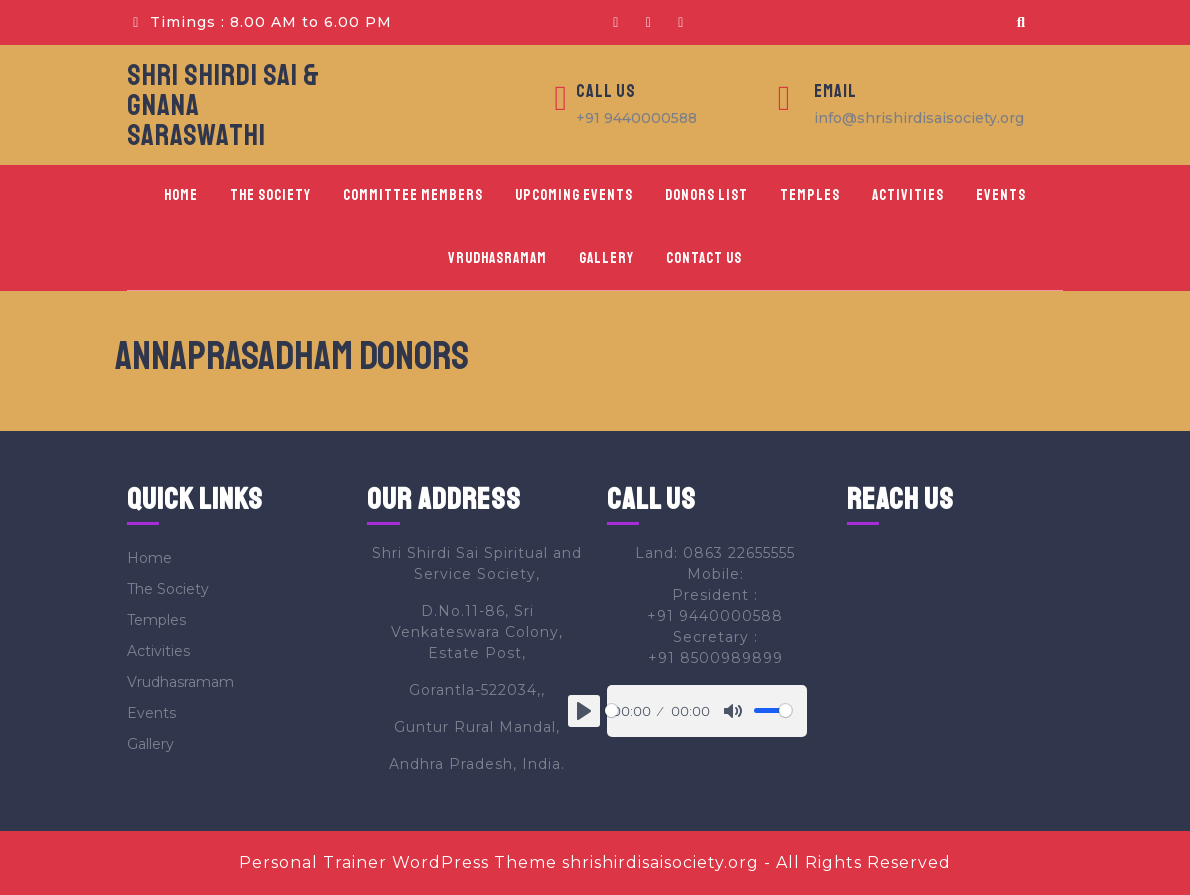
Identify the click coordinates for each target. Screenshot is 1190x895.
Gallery (606, 258)
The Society (270, 195)
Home (181, 195)
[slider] (611, 710)
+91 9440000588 (636, 118)
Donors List (706, 195)
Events (1001, 195)
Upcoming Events (574, 195)
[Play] (584, 711)
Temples (810, 195)
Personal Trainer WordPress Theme (398, 862)
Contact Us (704, 258)
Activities (908, 195)
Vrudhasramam (497, 258)
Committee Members (413, 195)
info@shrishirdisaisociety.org (919, 118)
